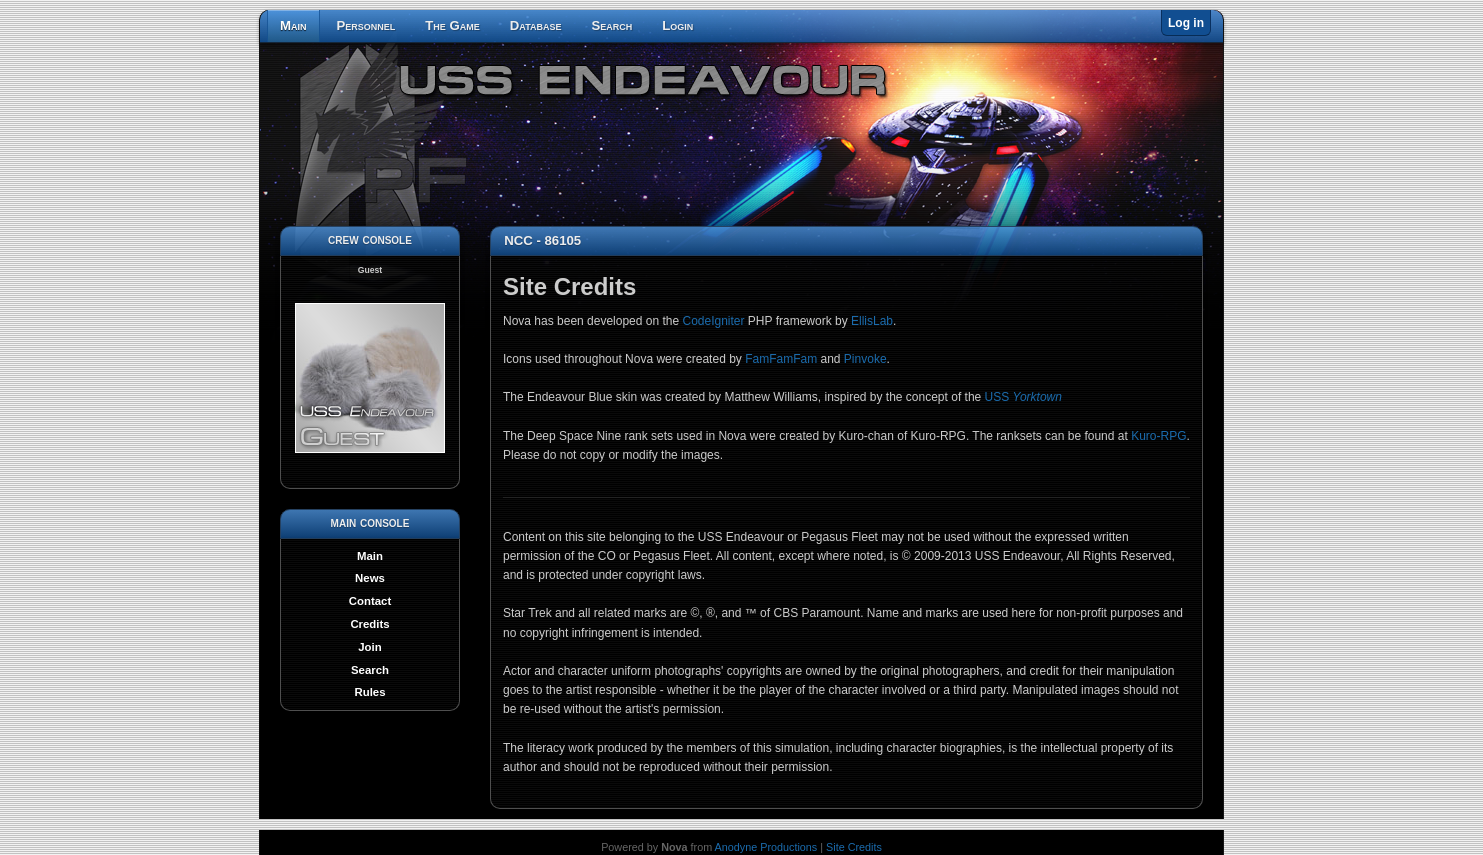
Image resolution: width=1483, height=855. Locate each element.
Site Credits (854, 847)
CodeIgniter (713, 321)
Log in (1186, 23)
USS (1023, 397)
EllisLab (872, 321)
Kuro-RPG (1158, 436)
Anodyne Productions (766, 847)
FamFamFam (781, 359)
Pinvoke (865, 359)
